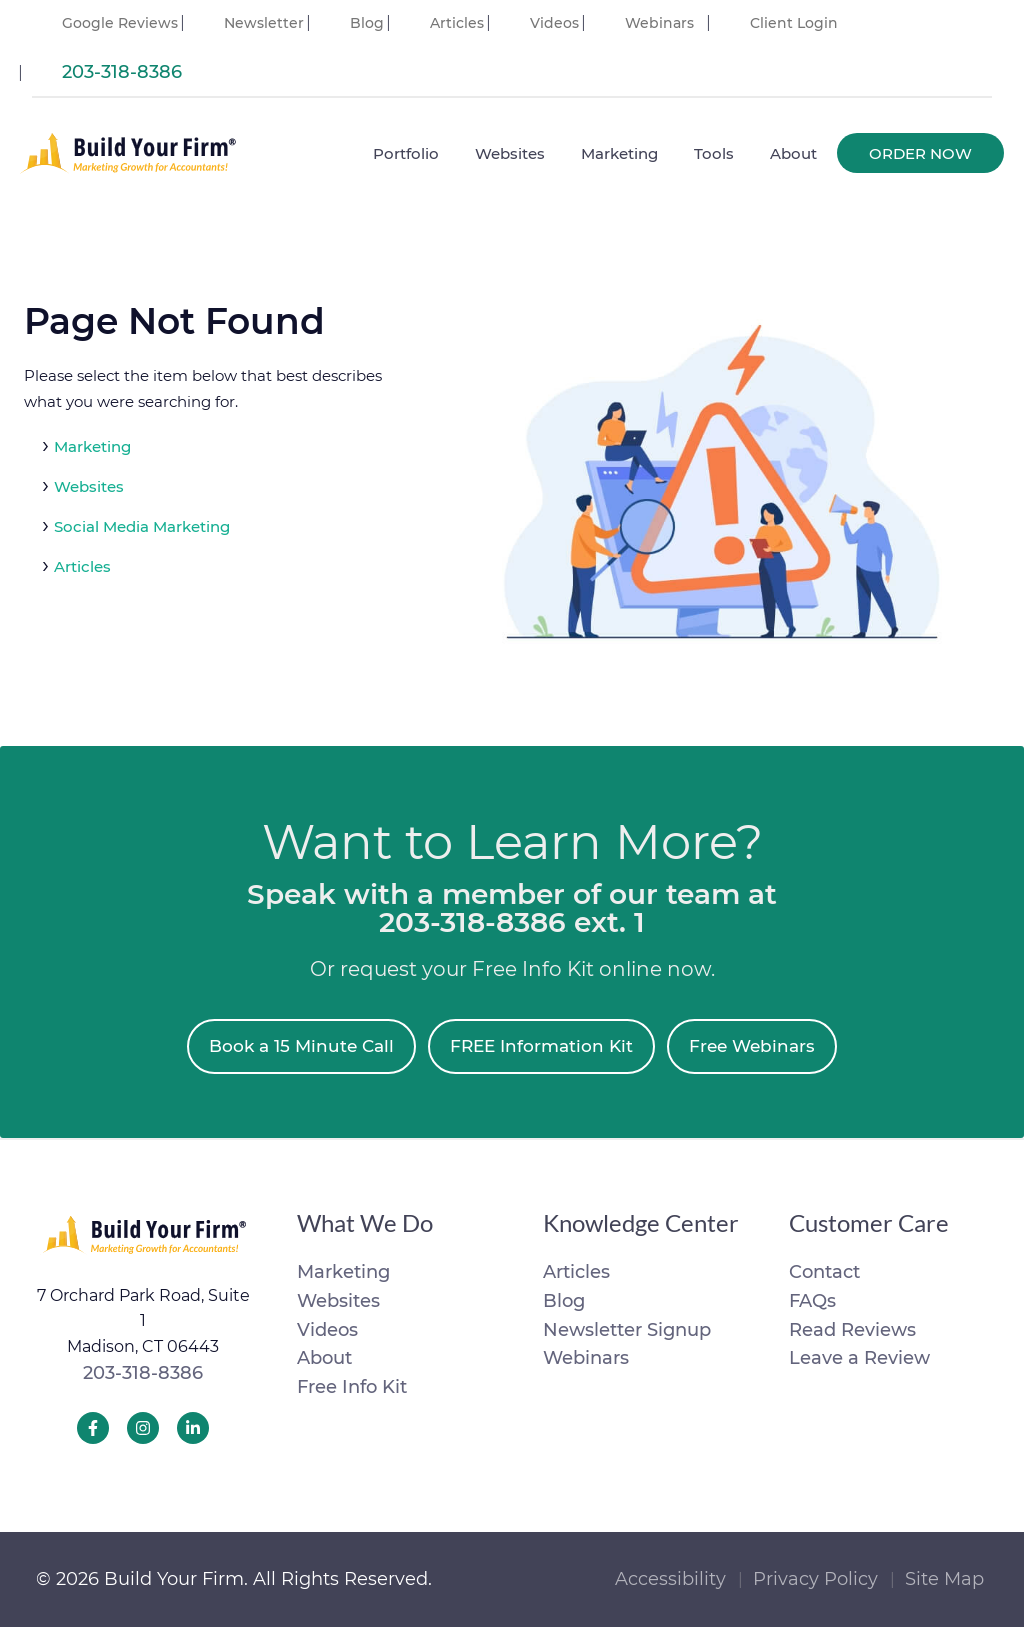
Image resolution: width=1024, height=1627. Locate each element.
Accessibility (670, 1579)
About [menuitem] (793, 153)
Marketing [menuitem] (619, 153)
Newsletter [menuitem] (264, 23)
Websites (89, 486)
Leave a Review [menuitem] (859, 1358)
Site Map (944, 1579)
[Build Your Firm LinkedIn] (193, 1428)
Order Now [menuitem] (920, 153)
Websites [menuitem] (510, 153)
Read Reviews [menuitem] (852, 1330)
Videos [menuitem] (554, 23)
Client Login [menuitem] (794, 23)
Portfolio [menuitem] (406, 153)
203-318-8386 (143, 1373)
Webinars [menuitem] (659, 23)
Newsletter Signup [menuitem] (627, 1330)
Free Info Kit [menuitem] (352, 1387)
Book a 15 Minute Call (301, 1046)
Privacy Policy (815, 1579)
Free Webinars (752, 1046)
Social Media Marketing (142, 526)
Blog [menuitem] (367, 23)
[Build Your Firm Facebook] (93, 1428)
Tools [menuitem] (714, 153)
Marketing (92, 446)
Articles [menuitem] (457, 23)
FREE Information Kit (541, 1046)
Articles (82, 566)
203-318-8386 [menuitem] (122, 72)
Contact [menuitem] (824, 1272)
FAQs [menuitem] (812, 1301)
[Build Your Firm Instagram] (143, 1428)
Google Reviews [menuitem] (120, 23)
